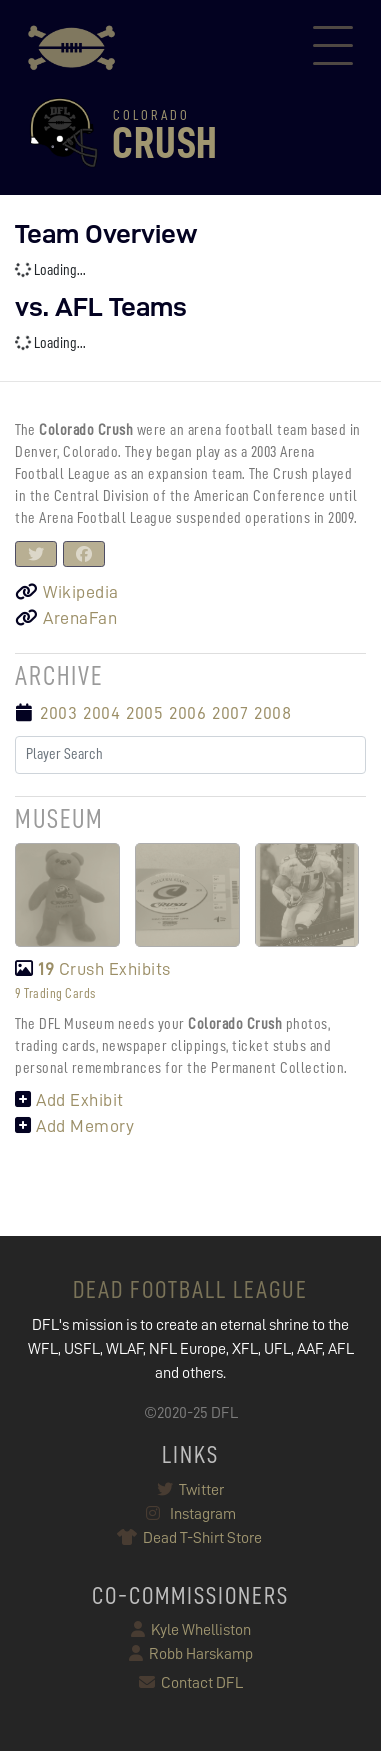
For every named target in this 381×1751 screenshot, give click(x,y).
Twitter (190, 1490)
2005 (144, 713)
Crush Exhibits (93, 969)
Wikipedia (67, 592)
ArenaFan (66, 618)
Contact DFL (191, 1683)
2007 (230, 713)
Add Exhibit (69, 1100)
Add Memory (74, 1126)
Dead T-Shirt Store (190, 1538)
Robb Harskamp (191, 1654)
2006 (187, 713)
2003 (58, 713)
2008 (272, 713)
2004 (101, 713)
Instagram (191, 1514)
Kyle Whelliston (191, 1630)
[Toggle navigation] (333, 48)
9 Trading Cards (55, 993)
